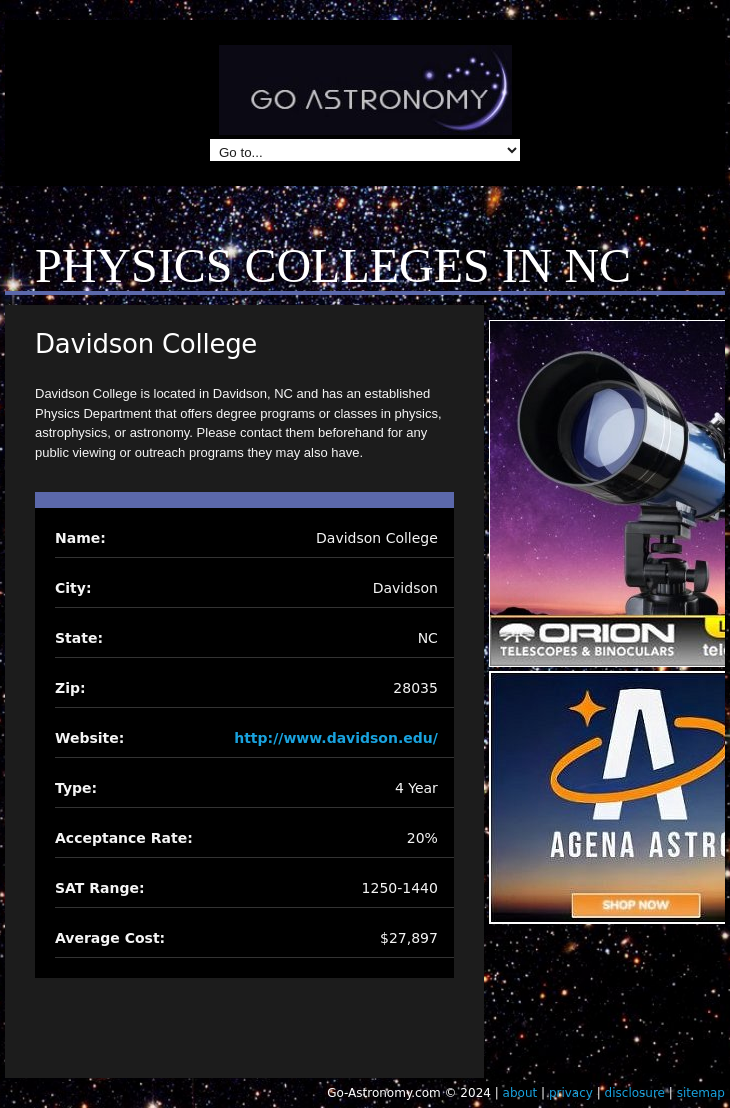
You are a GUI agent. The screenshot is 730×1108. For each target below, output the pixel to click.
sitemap (701, 1093)
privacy (571, 1093)
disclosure (635, 1093)
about (520, 1093)
